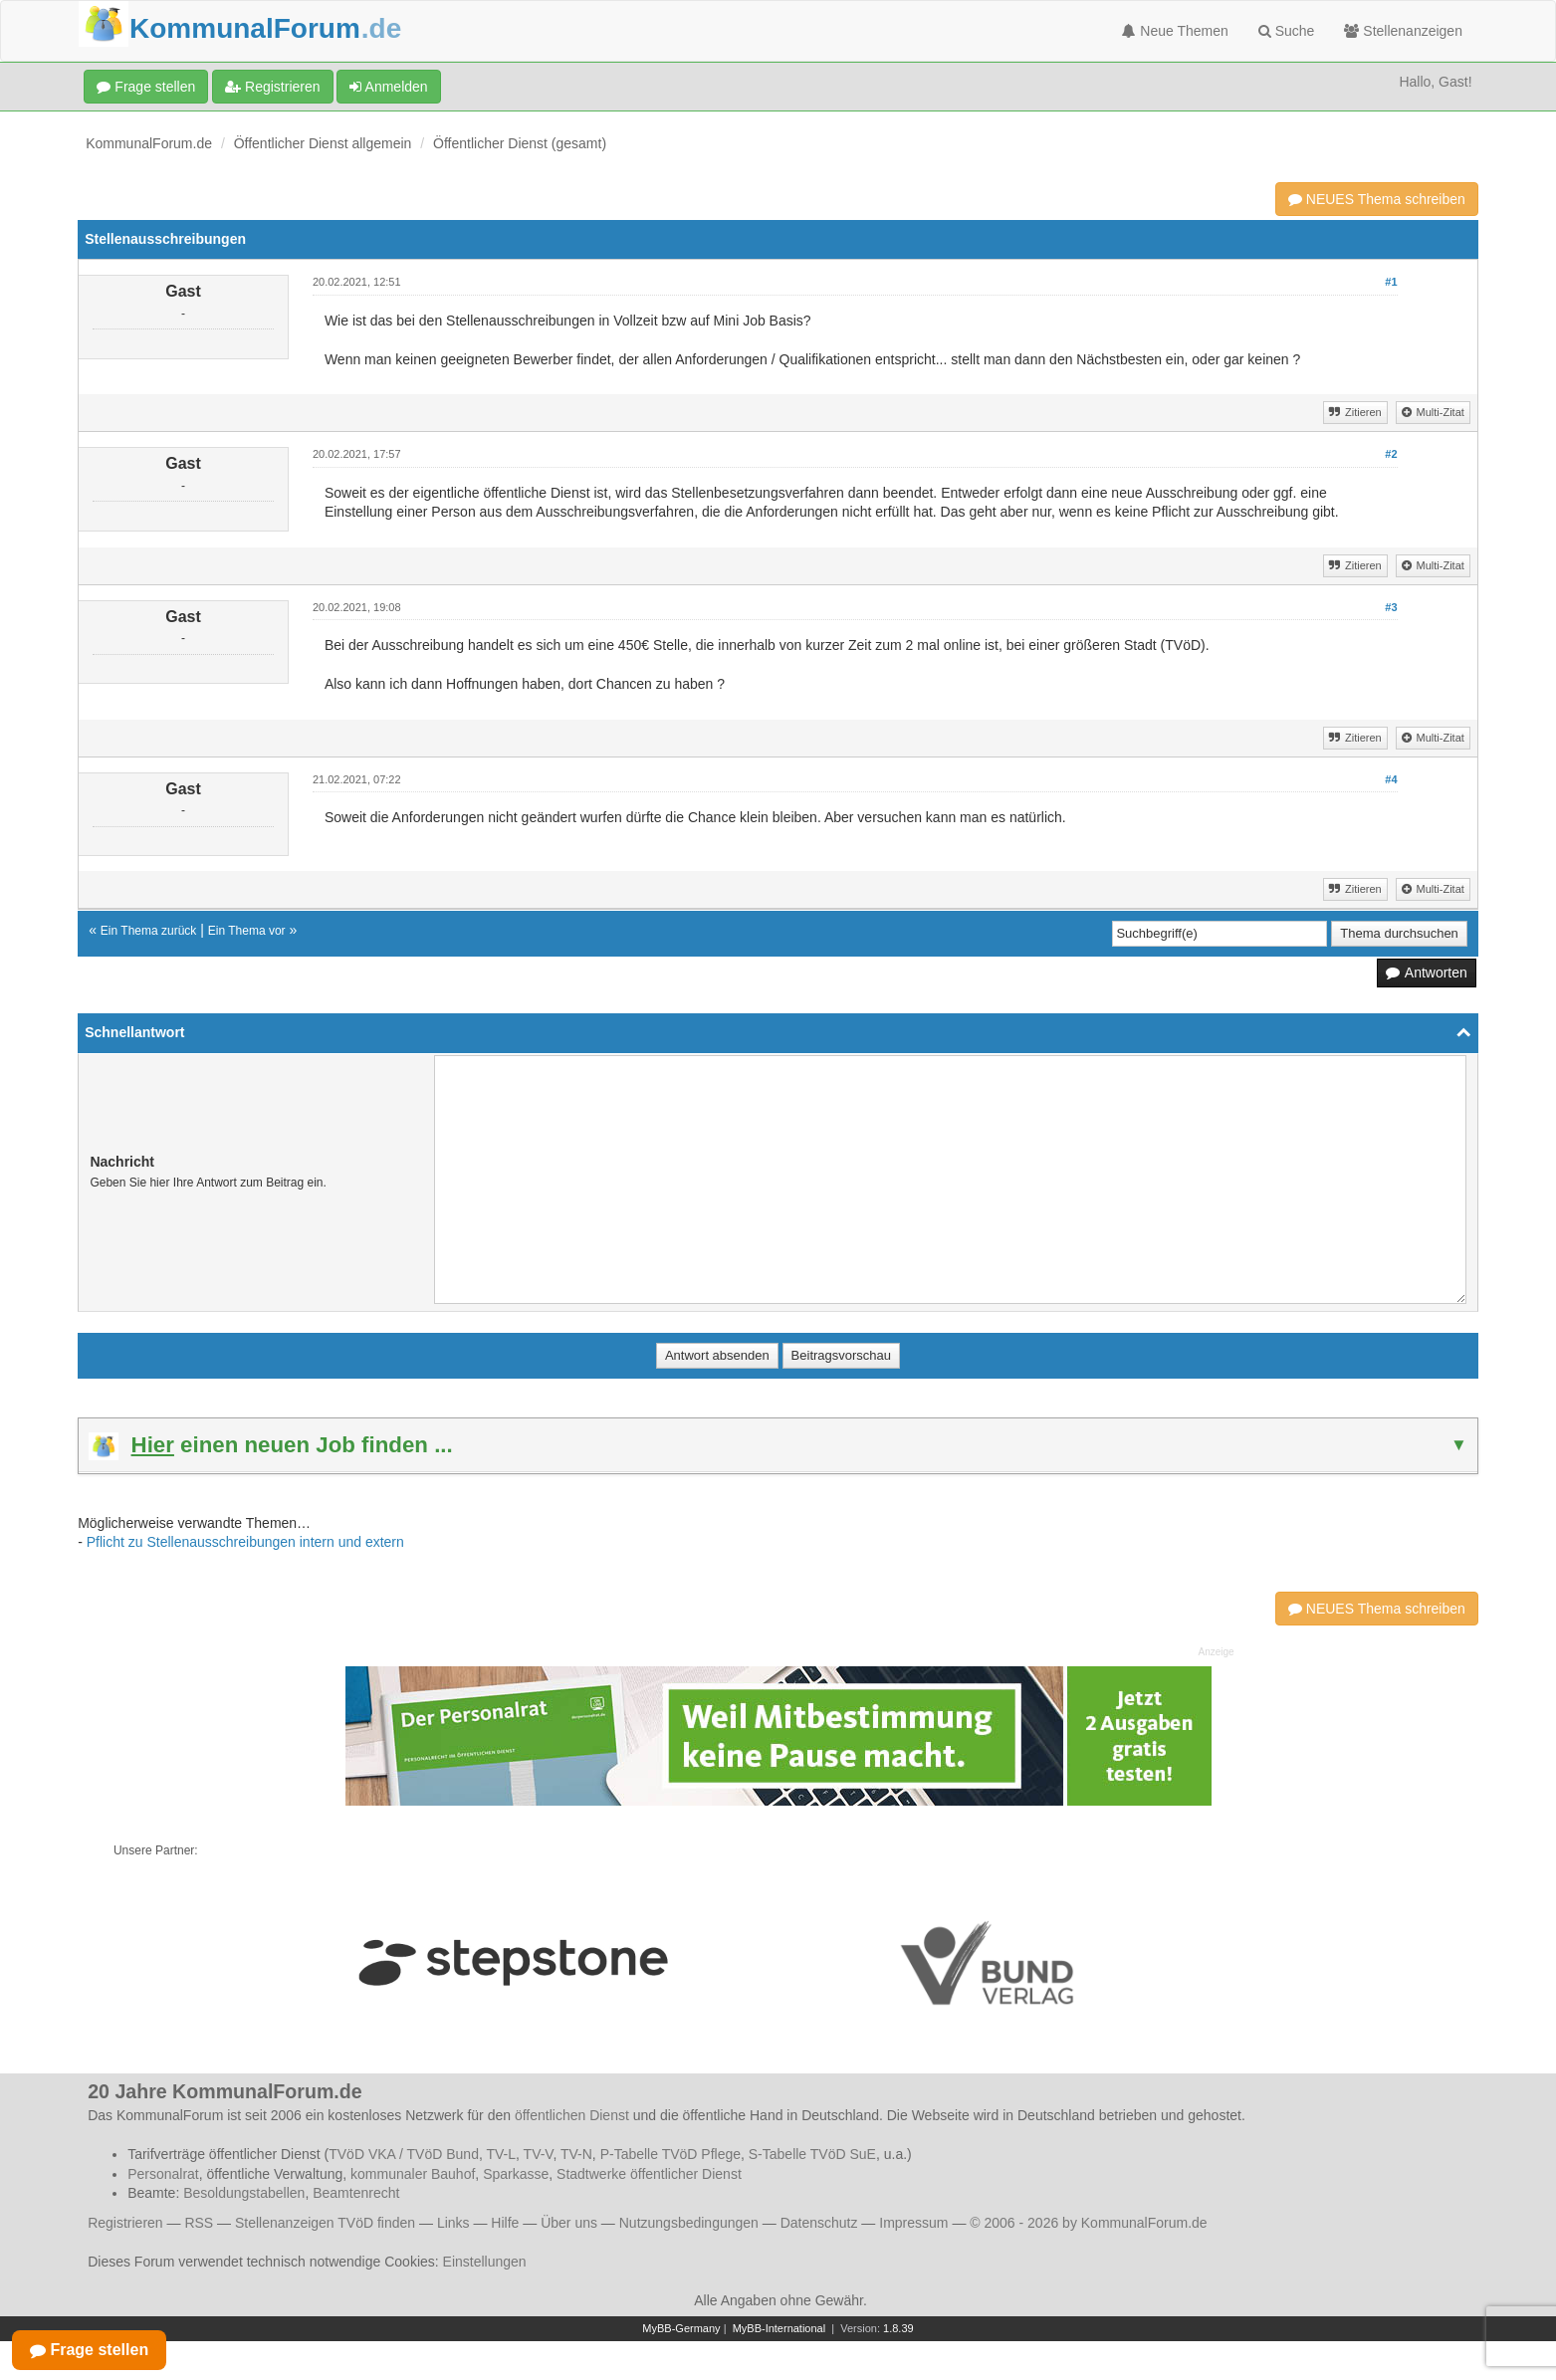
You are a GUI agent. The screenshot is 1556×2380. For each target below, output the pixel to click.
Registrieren (272, 87)
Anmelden (388, 87)
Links (453, 2223)
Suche (1286, 31)
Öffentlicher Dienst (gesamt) (519, 143)
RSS (198, 2223)
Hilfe (505, 2223)
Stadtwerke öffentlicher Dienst (649, 2174)
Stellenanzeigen (1403, 31)
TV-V (539, 2154)
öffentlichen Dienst (572, 2115)
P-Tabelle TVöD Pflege (670, 2154)
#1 (1391, 282)
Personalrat (163, 2174)
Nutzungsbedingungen (689, 2223)
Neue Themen (1174, 31)
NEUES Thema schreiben (1376, 199)
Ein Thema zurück (149, 931)
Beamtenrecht (356, 2193)
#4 (1391, 779)
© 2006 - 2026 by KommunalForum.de (1088, 2223)
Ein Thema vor (247, 931)
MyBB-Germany (681, 2328)
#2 (1391, 454)
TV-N (576, 2154)
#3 (1391, 607)
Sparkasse (516, 2174)
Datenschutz (819, 2223)
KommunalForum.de (149, 143)
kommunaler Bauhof (412, 2174)
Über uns (569, 2223)
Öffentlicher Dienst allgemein (323, 143)
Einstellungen (485, 2262)
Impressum (913, 2223)
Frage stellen (146, 87)
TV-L (501, 2154)
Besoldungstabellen (244, 2193)
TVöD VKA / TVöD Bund (404, 2154)
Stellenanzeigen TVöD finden (325, 2223)
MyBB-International (779, 2328)
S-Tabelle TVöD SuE (812, 2154)
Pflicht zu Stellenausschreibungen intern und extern (245, 1542)
